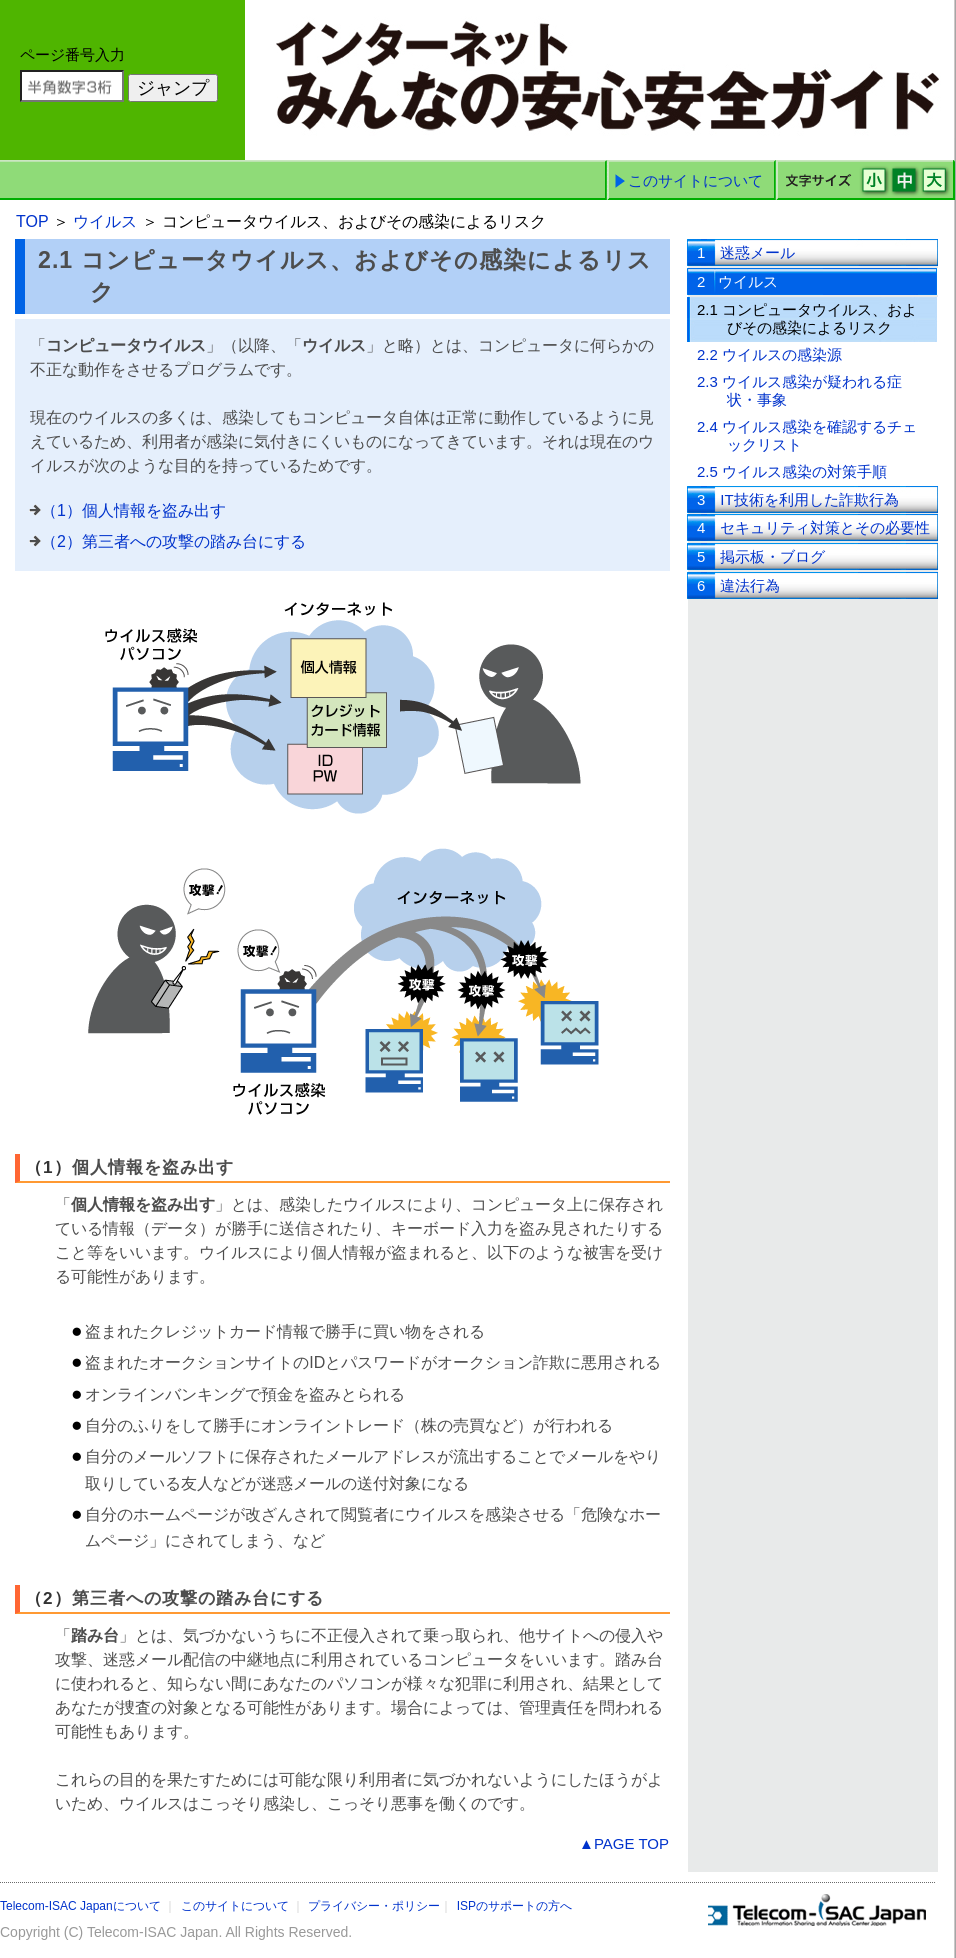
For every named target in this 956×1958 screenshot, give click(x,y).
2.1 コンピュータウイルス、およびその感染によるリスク (807, 318)
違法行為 (738, 585)
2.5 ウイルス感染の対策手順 (792, 471)
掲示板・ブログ (761, 556)
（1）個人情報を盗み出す (133, 510)
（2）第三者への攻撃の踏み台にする (173, 541)
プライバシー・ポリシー (374, 1906)
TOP (34, 221)
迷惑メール (746, 252)
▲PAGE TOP (624, 1843)
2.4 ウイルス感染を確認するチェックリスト (807, 435)
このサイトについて (695, 180)
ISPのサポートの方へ (514, 1906)
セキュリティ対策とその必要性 (813, 527)
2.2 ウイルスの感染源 (769, 354)
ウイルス (107, 221)
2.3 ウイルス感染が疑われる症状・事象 (799, 390)
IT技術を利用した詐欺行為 (798, 499)
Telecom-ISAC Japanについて (80, 1906)
